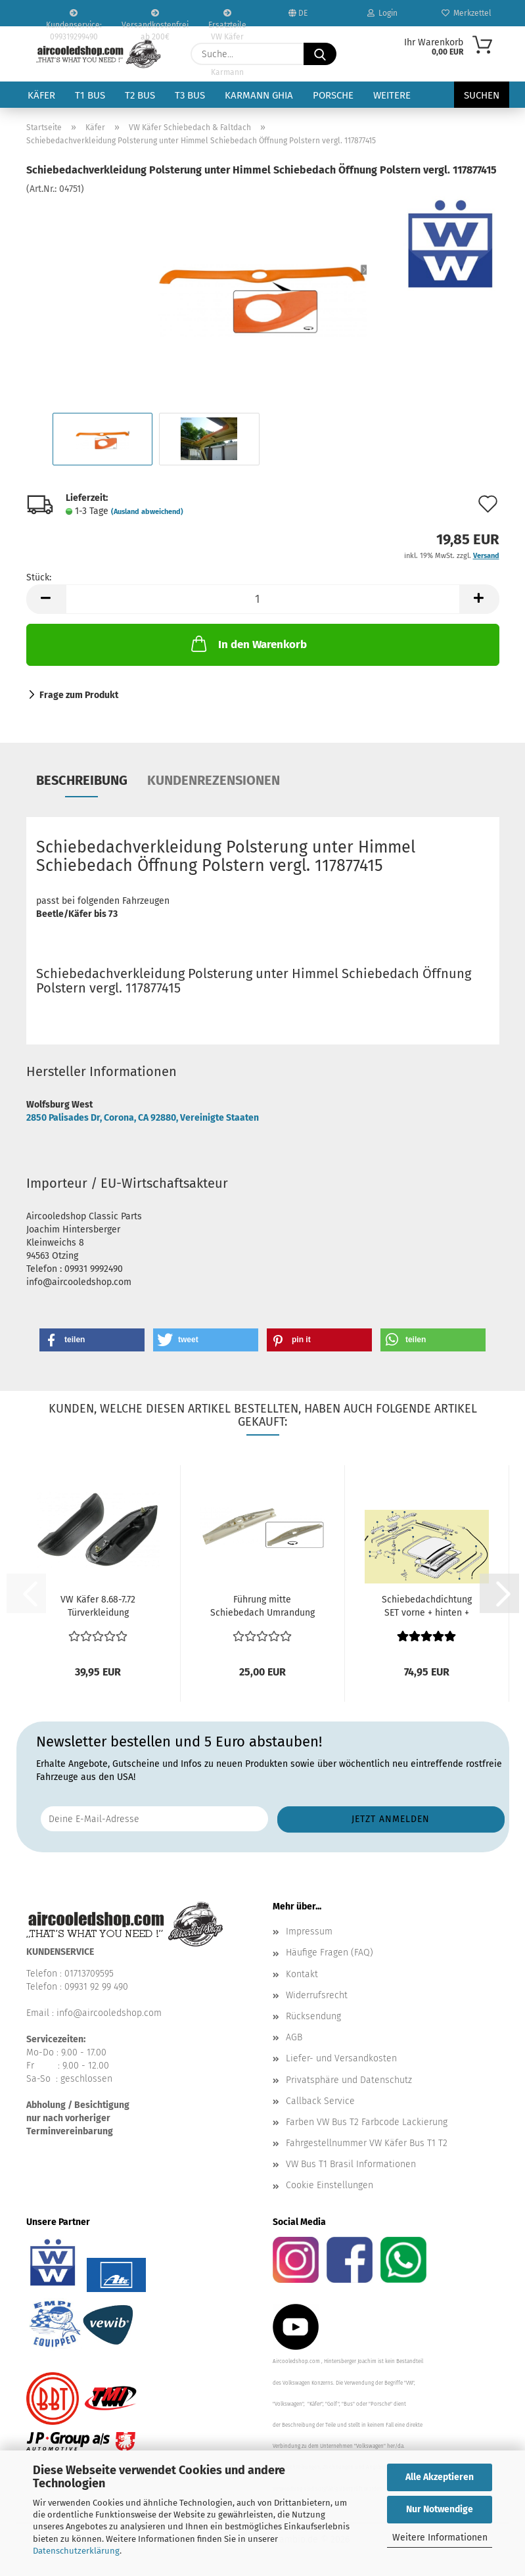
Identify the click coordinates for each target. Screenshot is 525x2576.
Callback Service (320, 2101)
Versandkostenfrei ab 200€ (155, 17)
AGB (294, 2037)
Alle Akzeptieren (439, 2477)
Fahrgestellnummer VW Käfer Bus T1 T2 (366, 2143)
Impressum (309, 1931)
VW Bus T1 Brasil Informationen (351, 2164)
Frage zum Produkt (78, 695)
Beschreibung (81, 780)
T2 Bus (140, 95)
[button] (46, 599)
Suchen (481, 95)
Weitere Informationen (440, 2537)
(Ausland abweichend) (147, 511)
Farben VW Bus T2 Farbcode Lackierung (366, 2122)
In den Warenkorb (248, 643)
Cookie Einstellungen (329, 2185)
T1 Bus (90, 95)
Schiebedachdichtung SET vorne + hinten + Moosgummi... (427, 1607)
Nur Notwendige (439, 2509)
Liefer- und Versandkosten (341, 2058)
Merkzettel (466, 13)
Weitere (392, 95)
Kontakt (302, 1974)
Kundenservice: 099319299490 (74, 17)
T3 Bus (190, 95)
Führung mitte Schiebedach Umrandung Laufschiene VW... (262, 1607)
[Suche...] (320, 54)
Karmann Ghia (259, 95)
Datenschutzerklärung (76, 2551)
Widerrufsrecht (317, 1995)
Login (382, 13)
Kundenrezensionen (213, 780)
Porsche (333, 95)
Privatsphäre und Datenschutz (349, 2080)
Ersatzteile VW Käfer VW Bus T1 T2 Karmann (227, 17)
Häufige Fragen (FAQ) (329, 1952)
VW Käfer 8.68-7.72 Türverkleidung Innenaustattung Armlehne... (97, 1607)
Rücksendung (313, 2016)
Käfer (41, 95)
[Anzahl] (263, 599)
